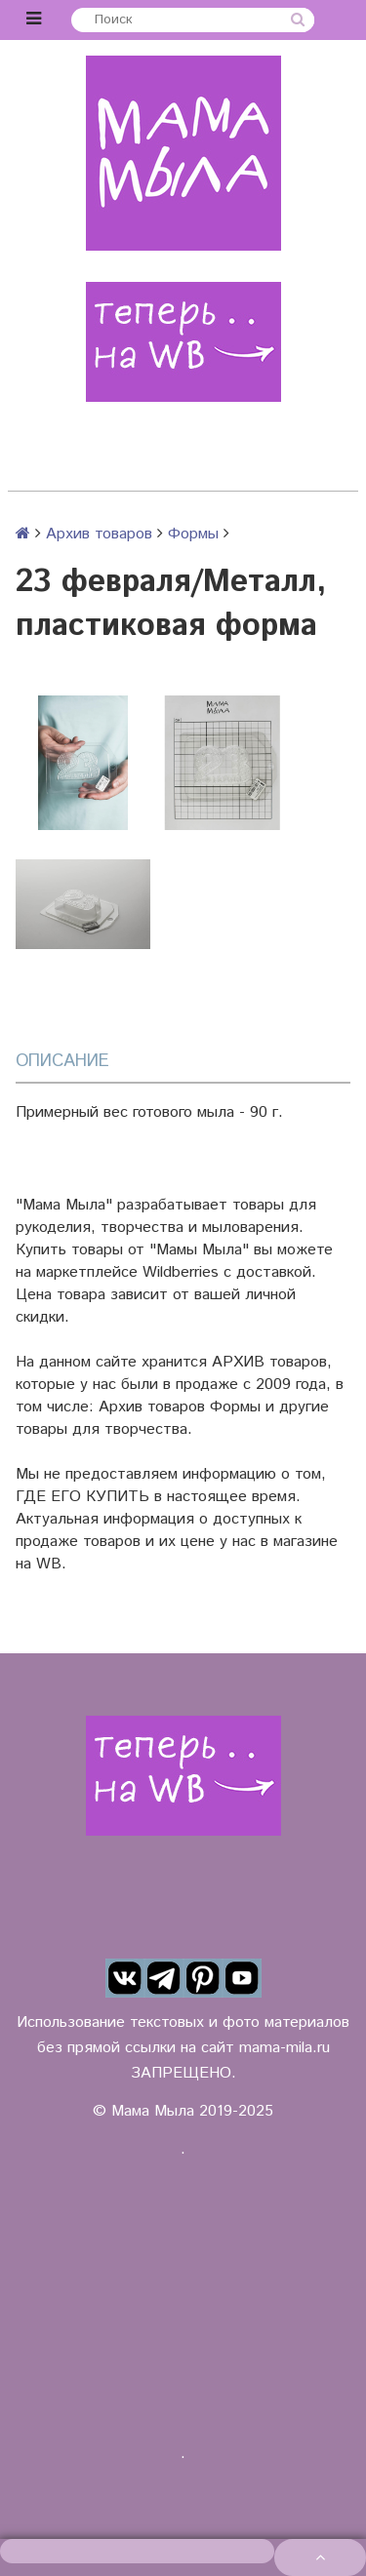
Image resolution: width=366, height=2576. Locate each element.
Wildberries (180, 1272)
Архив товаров (99, 534)
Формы (193, 534)
